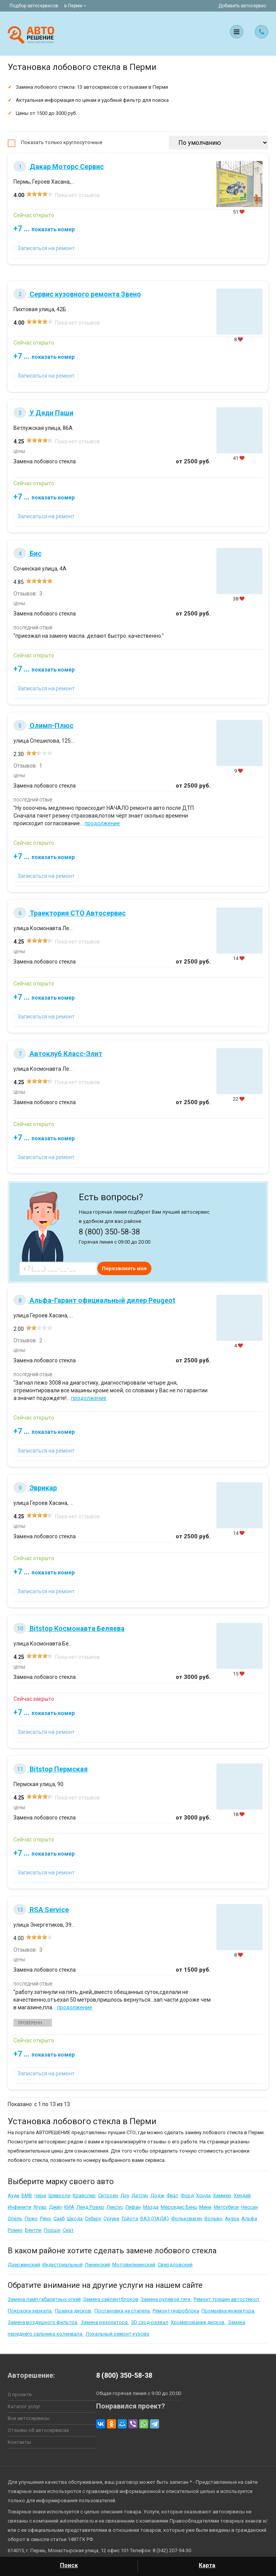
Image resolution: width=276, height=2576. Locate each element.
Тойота (129, 2218)
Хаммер (222, 2195)
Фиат (172, 2195)
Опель (15, 2218)
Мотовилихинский (133, 2264)
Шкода (75, 2218)
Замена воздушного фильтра (43, 2322)
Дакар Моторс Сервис (58, 167)
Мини (205, 2207)
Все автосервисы (29, 2418)
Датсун (139, 2195)
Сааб (59, 2218)
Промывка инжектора (228, 2311)
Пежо (31, 2218)
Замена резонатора (105, 2322)
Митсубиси (226, 2207)
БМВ (27, 2195)
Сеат (68, 2230)
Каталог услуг (24, 2406)
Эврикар (35, 1488)
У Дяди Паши (43, 413)
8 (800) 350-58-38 (124, 2375)
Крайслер (84, 2195)
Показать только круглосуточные (61, 142)
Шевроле (59, 2195)
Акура (232, 2218)
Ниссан (249, 2207)
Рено (45, 2218)
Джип (55, 2207)
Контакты (19, 2442)
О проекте (20, 2394)
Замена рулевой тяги (166, 2299)
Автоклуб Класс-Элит (57, 1054)
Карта (207, 2565)
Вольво (214, 2218)
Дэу (124, 2195)
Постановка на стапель (122, 2311)
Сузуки (111, 2218)
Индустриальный (62, 2264)
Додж (157, 2195)
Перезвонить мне (124, 1268)
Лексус (114, 2207)
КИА (69, 2207)
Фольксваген (186, 2218)
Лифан (133, 2207)
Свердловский (175, 2264)
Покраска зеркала (30, 2311)
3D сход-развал (149, 2322)
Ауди (13, 2195)
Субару (93, 2218)
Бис (27, 553)
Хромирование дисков (198, 2322)
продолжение (102, 823)
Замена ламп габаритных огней (44, 2299)
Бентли (33, 2230)
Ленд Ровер (90, 2207)
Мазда (150, 2207)
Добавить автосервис (242, 5)
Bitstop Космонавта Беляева (69, 1628)
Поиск (69, 2565)
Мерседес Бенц (179, 2207)
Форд (187, 2195)
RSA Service (41, 1910)
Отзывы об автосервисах (38, 2430)
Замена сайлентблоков (110, 2299)
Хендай (242, 2195)
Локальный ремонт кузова (117, 2334)
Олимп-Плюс (43, 726)
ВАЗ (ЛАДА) (154, 2218)
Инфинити (19, 2207)
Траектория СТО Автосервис (69, 913)
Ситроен (108, 2195)
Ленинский (97, 2264)
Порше (52, 2230)
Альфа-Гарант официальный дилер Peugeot (94, 1300)
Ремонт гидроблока (176, 2311)
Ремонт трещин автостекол (227, 2299)
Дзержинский (24, 2264)
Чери (40, 2195)
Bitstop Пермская (50, 1769)
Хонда (203, 2195)
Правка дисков (73, 2311)
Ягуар (40, 2207)
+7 (44, 228)
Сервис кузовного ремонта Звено (77, 294)
